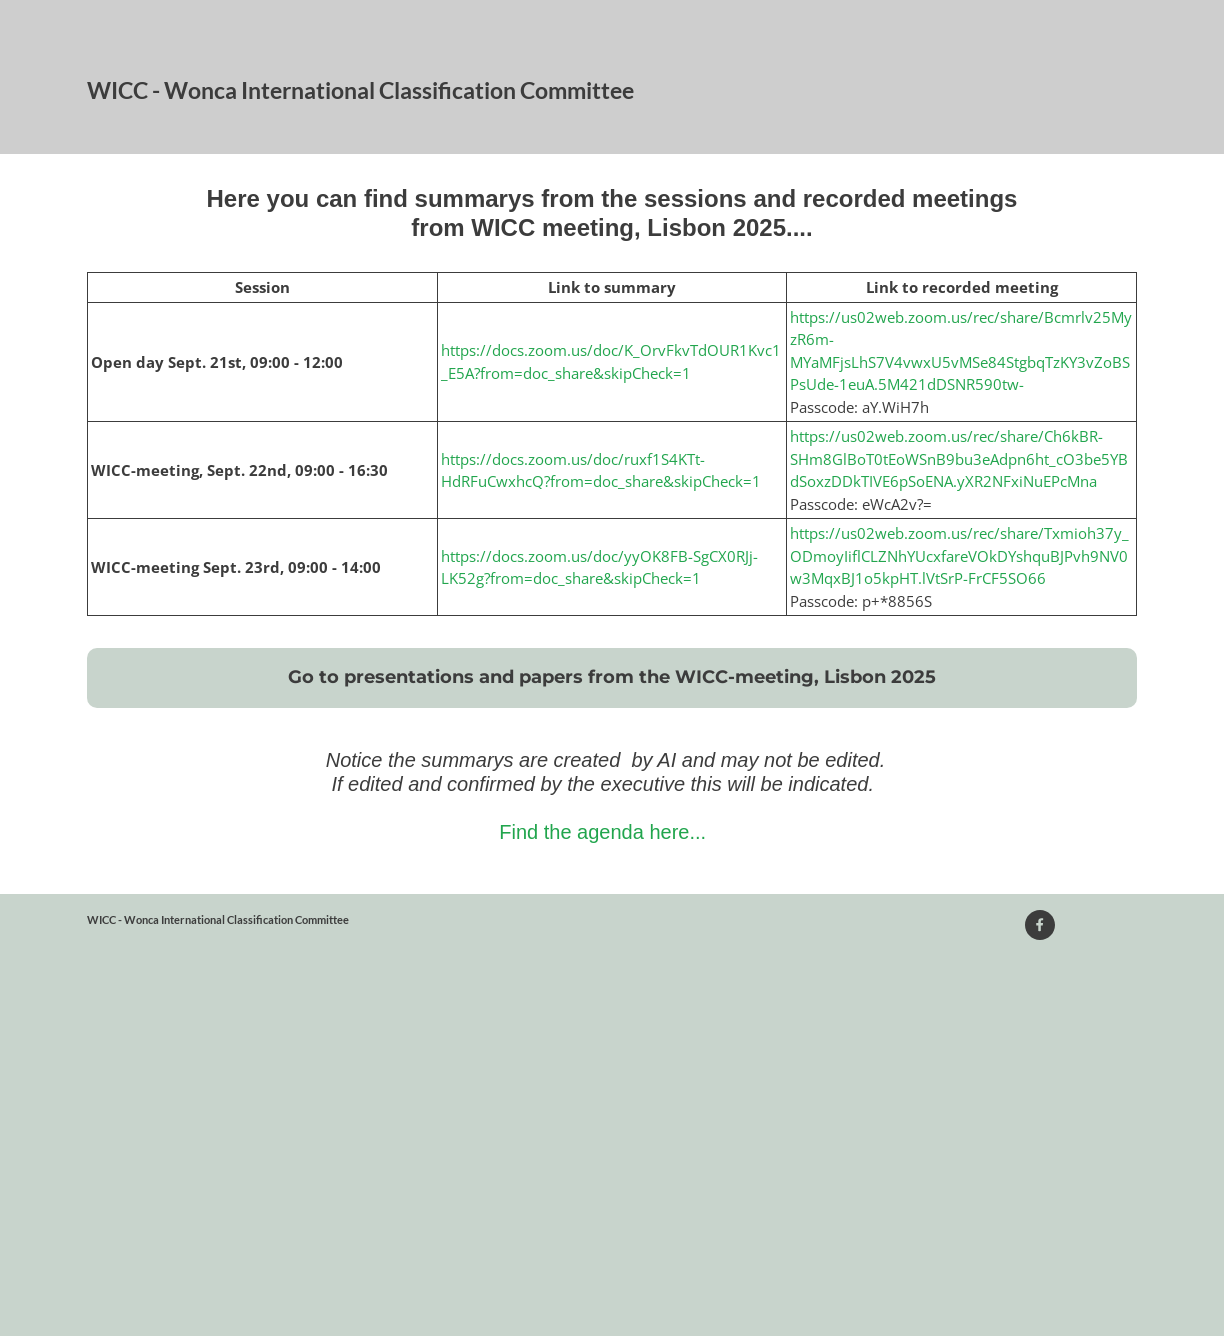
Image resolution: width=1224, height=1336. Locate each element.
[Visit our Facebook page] (1040, 925)
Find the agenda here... (602, 832)
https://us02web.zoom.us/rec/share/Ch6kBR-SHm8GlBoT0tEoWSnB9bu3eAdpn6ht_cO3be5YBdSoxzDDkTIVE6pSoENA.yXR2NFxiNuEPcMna (959, 458)
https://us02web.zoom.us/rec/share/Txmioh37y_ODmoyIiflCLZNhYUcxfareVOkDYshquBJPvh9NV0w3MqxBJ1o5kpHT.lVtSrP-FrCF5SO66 (959, 555)
